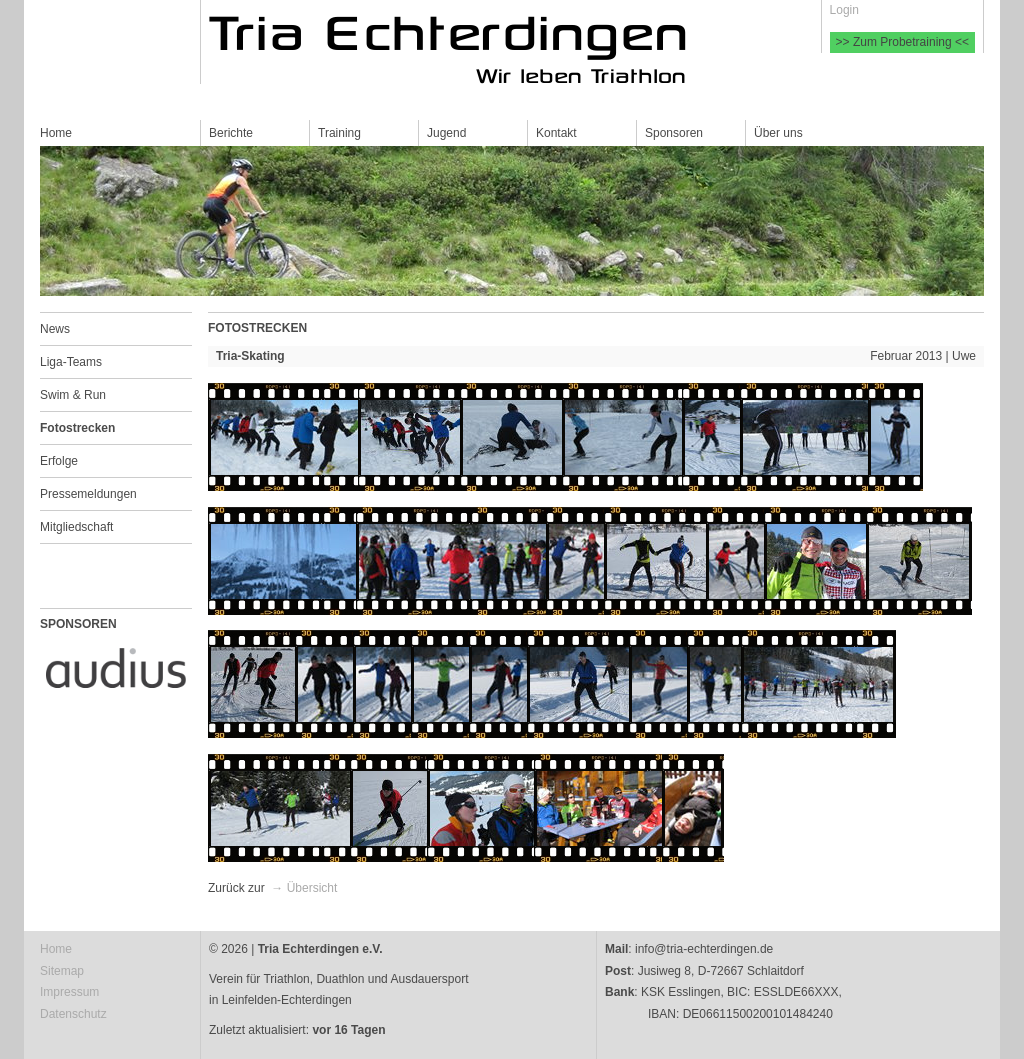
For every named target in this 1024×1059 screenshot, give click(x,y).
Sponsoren (674, 133)
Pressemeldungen (88, 494)
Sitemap (62, 971)
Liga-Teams (71, 362)
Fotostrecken (77, 428)
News (55, 329)
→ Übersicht (304, 888)
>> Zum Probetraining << (902, 42)
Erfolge (59, 461)
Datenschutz (73, 1014)
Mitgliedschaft (76, 527)
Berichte (231, 133)
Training (339, 133)
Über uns (778, 133)
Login (844, 10)
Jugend (446, 133)
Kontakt (556, 133)
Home (56, 133)
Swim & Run (73, 395)
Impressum (69, 992)
